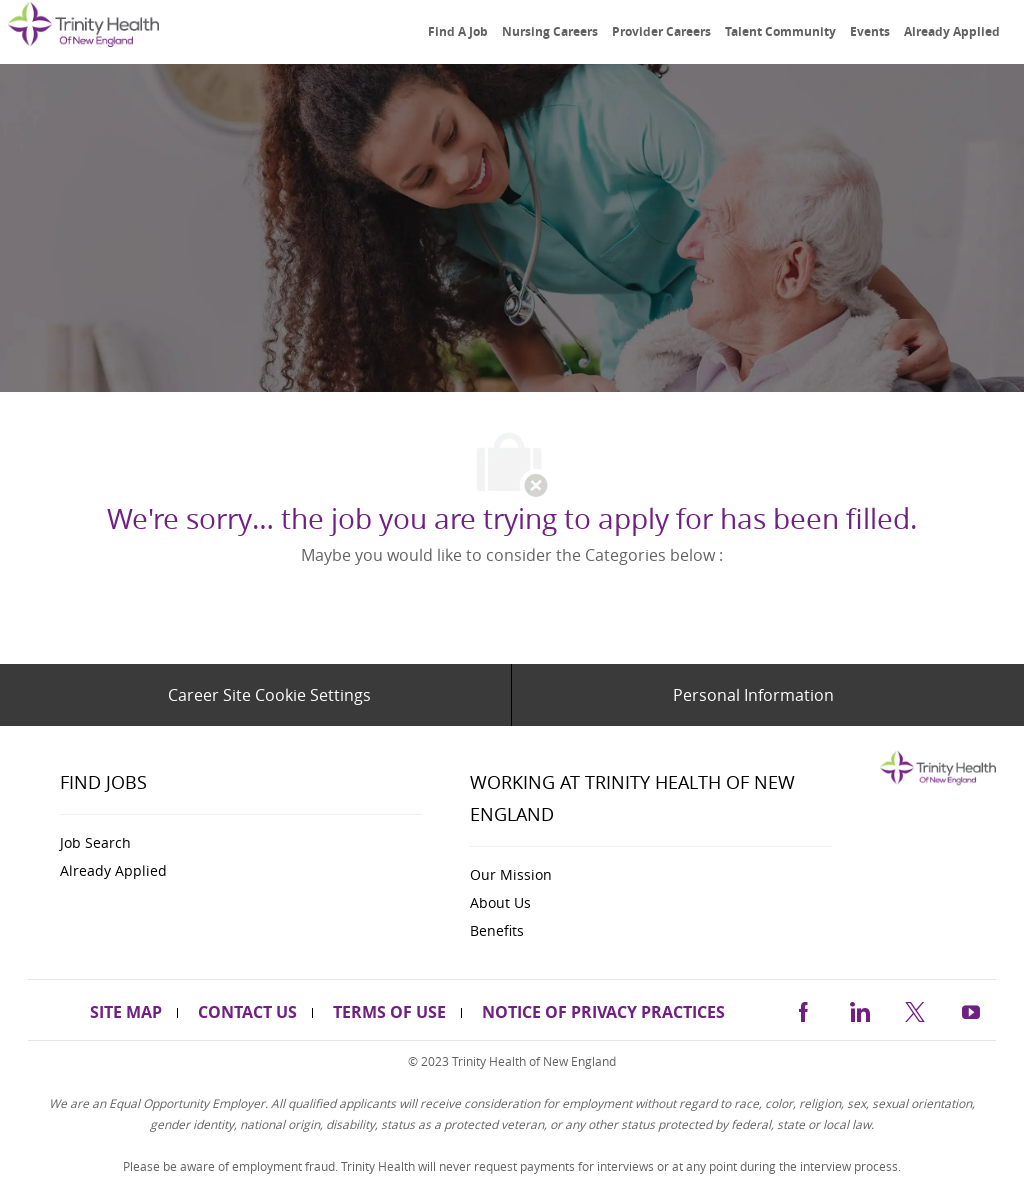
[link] (83, 33)
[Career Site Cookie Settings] (269, 695)
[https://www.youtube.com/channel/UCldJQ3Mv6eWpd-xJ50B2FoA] (971, 1008)
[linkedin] (859, 1008)
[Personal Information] (753, 695)
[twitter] (915, 1008)
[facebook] (803, 1008)
